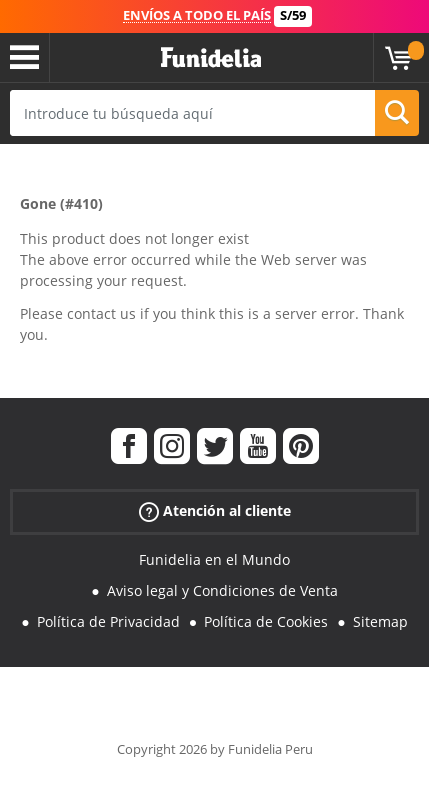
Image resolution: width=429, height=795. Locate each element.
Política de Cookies (266, 621)
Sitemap (380, 621)
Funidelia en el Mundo (214, 559)
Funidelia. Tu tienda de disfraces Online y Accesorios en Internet (211, 58)
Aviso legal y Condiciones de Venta (222, 590)
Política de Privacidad (108, 621)
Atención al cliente (215, 511)
